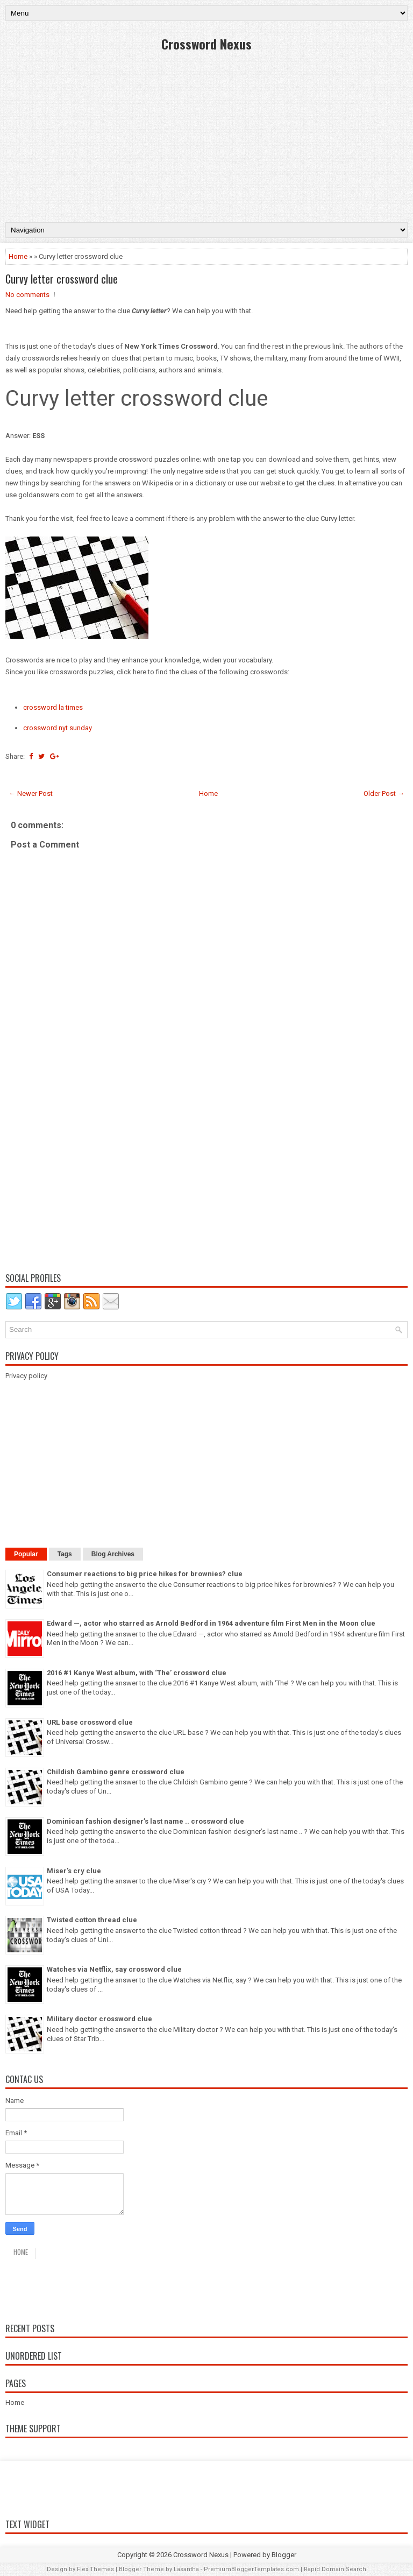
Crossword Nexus (206, 43)
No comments (27, 295)
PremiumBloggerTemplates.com (251, 2569)
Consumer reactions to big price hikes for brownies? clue (145, 1574)
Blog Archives (112, 1554)
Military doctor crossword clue (99, 2019)
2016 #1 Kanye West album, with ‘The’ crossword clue (136, 1673)
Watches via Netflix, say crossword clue (114, 1969)
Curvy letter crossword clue (61, 279)
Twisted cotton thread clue (92, 1920)
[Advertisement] (206, 136)
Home (18, 256)
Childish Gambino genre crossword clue (115, 1772)
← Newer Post (31, 793)
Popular (26, 1554)
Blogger (284, 2555)
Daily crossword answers (84, 2287)
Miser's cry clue (74, 1871)
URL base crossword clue (90, 1722)
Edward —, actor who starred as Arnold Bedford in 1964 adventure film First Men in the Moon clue (211, 1623)
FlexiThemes (95, 2569)
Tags (65, 1554)
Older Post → (384, 793)
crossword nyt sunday (57, 728)
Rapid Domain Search (335, 2569)
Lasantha (186, 2569)
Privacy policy (26, 1376)
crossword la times (53, 707)
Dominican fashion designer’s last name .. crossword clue (145, 1821)
